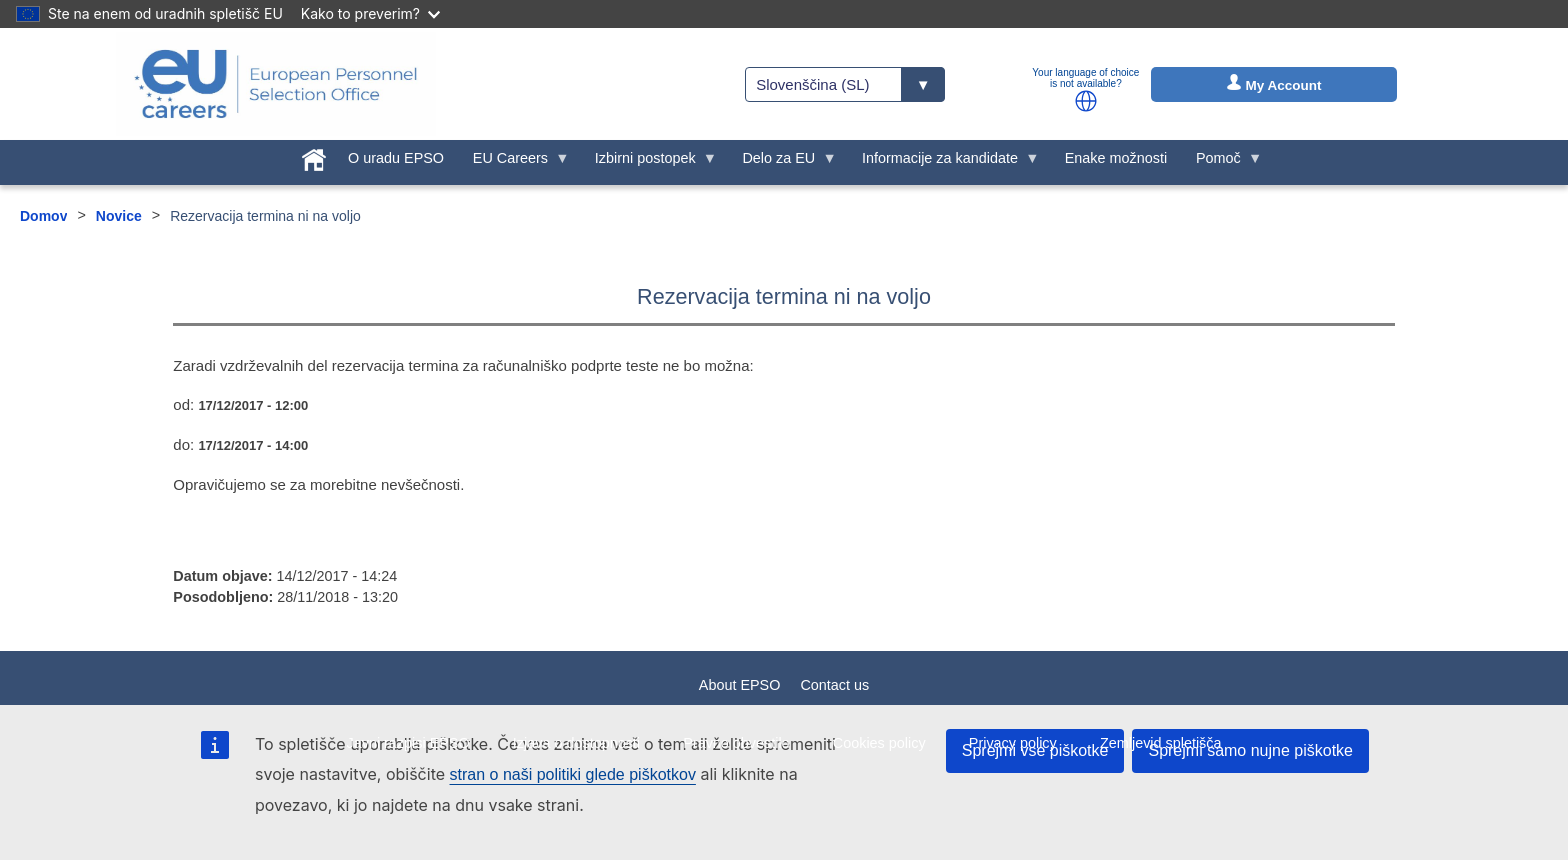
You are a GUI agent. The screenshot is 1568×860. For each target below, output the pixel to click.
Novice (119, 216)
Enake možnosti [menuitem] (1116, 158)
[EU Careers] (276, 84)
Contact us (834, 685)
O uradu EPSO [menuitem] (396, 158)
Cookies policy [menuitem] (879, 743)
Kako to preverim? (370, 13)
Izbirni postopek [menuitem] (648, 163)
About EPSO (740, 685)
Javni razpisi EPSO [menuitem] (407, 743)
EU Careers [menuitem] (513, 163)
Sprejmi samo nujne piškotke (1250, 750)
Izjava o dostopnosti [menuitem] (576, 743)
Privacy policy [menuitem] (1013, 743)
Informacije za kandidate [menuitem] (944, 163)
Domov (43, 216)
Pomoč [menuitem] (1222, 163)
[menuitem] (314, 156)
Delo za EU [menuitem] (782, 163)
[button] (1086, 101)
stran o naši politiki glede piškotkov (573, 774)
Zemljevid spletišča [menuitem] (1161, 743)
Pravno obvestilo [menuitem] (736, 743)
